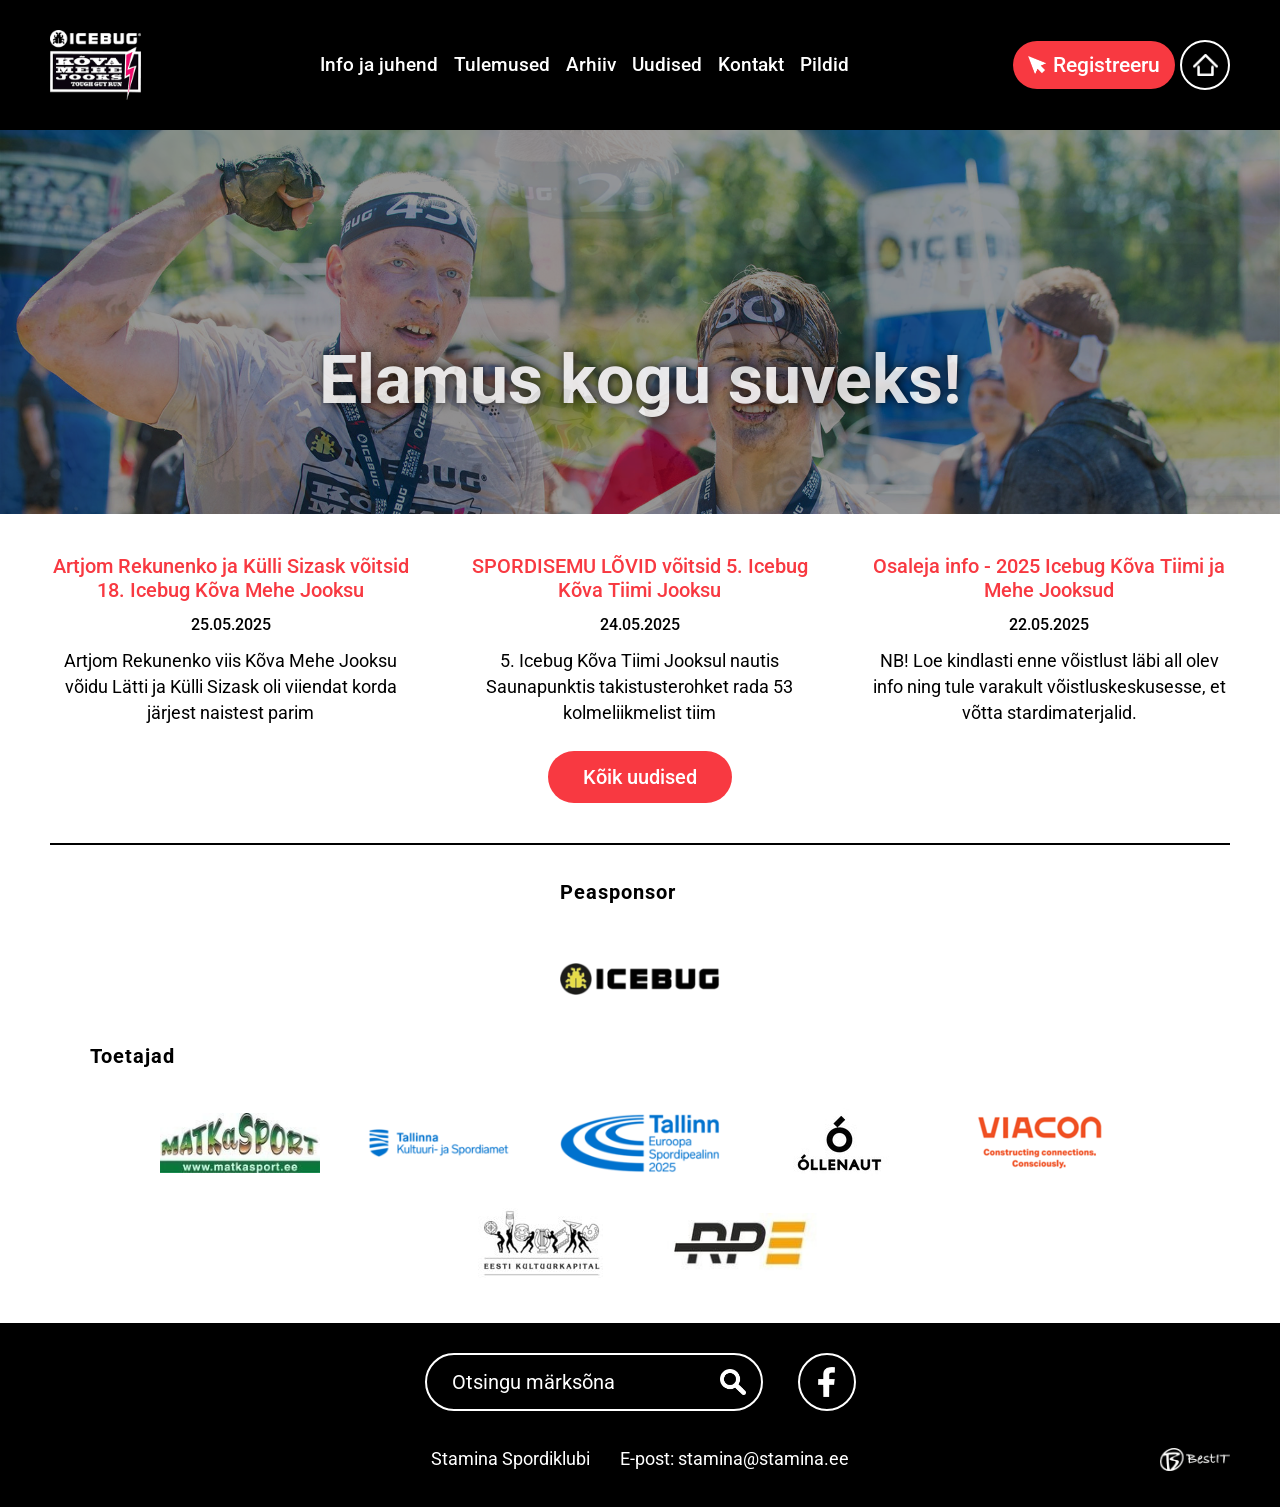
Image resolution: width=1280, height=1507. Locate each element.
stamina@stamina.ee (763, 1458)
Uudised (667, 64)
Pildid (824, 64)
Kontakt (751, 64)
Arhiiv (591, 64)
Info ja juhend (379, 64)
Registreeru (1106, 65)
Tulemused (502, 64)
